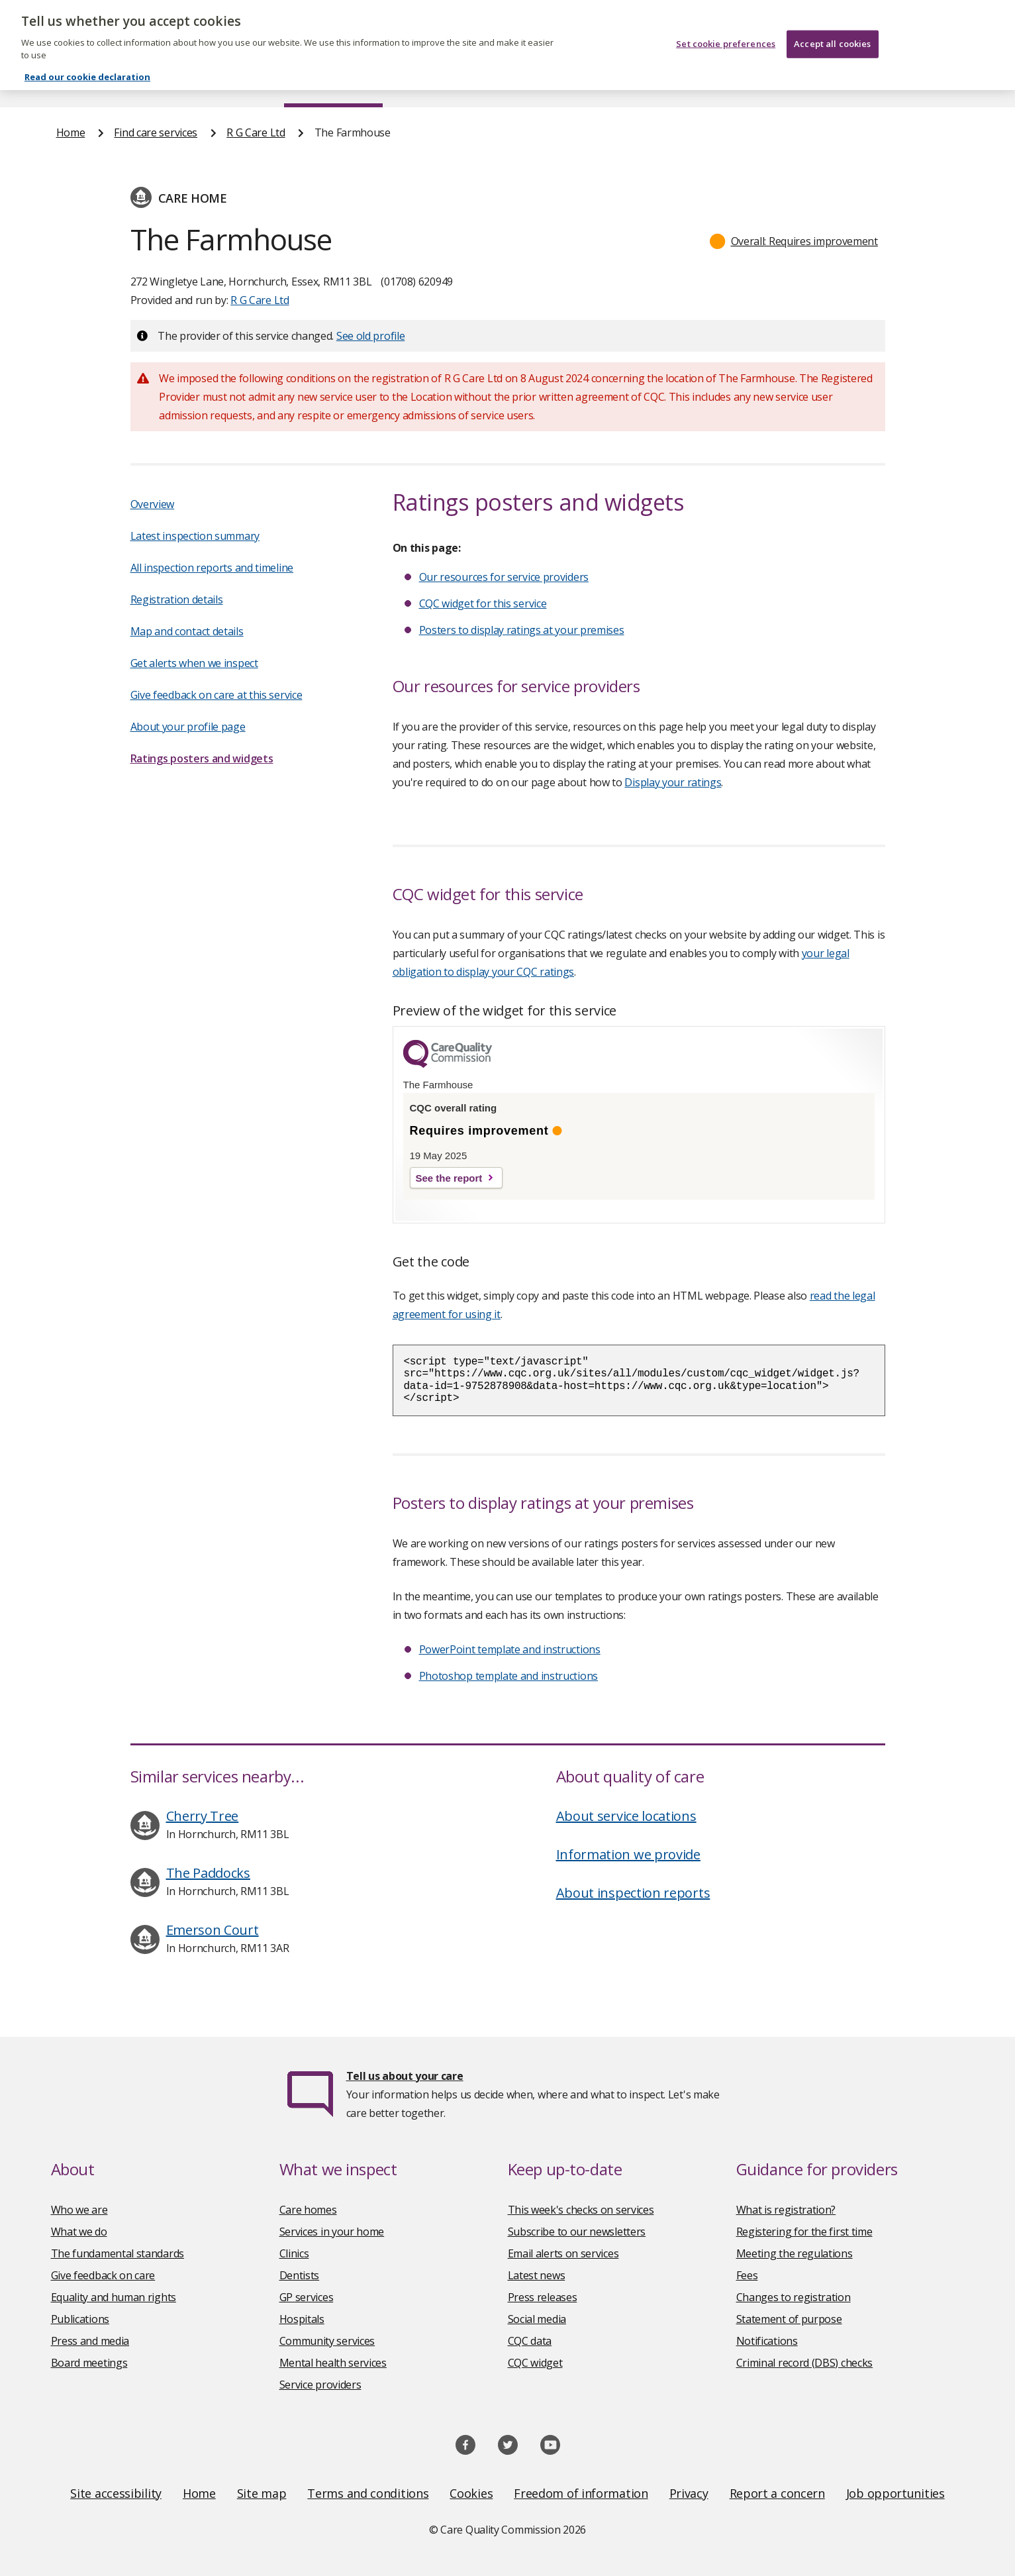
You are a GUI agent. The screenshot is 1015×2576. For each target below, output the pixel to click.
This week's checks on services (581, 2209)
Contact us (931, 82)
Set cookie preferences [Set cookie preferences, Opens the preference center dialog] (725, 32)
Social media (537, 2319)
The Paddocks (208, 1873)
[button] (794, 241)
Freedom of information (581, 2493)
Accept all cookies (832, 32)
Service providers (320, 2384)
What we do (79, 2231)
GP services (306, 2297)
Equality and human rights (114, 2297)
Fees (747, 2275)
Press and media (90, 2341)
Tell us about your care (404, 2076)
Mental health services (333, 2362)
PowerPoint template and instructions (510, 1649)
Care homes (308, 2209)
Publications (593, 82)
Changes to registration (793, 2297)
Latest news (536, 2275)
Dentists (299, 2275)
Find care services (333, 82)
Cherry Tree (202, 1816)
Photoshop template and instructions (509, 1676)
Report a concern (777, 2493)
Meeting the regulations (794, 2253)
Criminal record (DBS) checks (804, 2362)
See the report (449, 1178)
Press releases (542, 2297)
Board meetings (89, 2362)
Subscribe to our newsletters (577, 2231)
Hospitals (301, 2319)
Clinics (294, 2253)
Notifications (767, 2341)
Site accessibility (116, 2493)
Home (71, 82)
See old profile (370, 336)
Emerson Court (212, 1930)
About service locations (626, 1816)
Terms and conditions (367, 2493)
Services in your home (332, 2231)
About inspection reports (633, 1893)
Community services (327, 2341)
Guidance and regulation (764, 82)
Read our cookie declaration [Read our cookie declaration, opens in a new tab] (87, 66)
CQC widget (535, 2362)
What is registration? (786, 2209)
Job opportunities (895, 2493)
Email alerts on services (563, 2253)
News (470, 82)
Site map (262, 2493)
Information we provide (628, 1854)
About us (188, 82)
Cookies (471, 2493)
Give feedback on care (103, 2275)
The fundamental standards (118, 2253)
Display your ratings (672, 782)
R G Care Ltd (255, 132)
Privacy (688, 2493)
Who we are (79, 2209)
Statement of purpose (789, 2319)
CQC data (530, 2341)
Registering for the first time (804, 2231)
